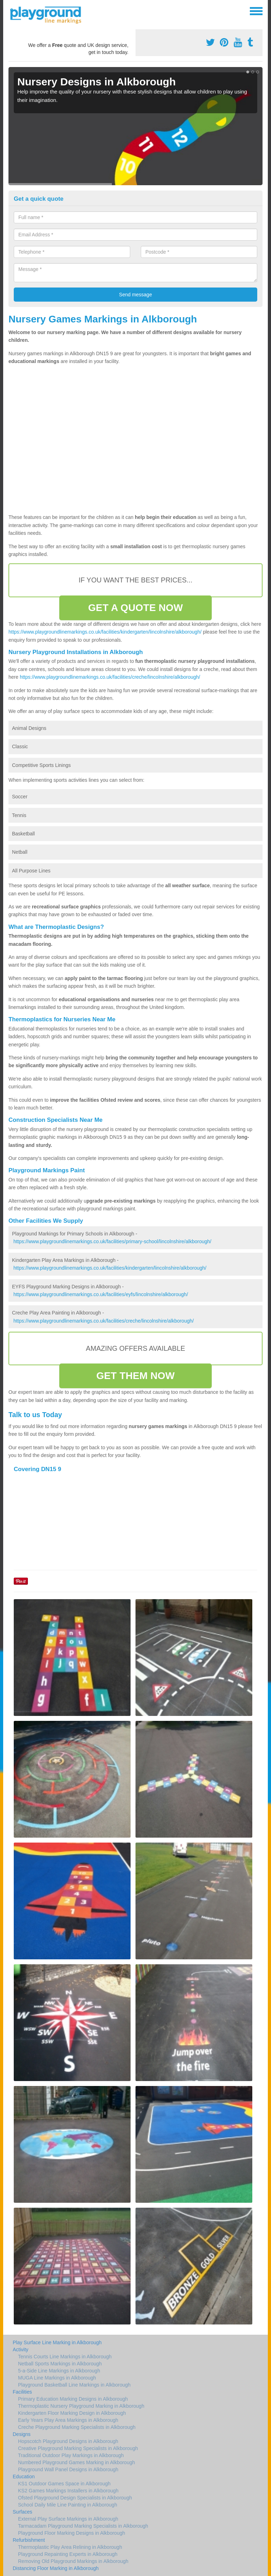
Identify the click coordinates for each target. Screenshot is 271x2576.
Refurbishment (29, 2540)
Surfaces (22, 2512)
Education (24, 2476)
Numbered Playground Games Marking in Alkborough (76, 2462)
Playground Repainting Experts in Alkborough (68, 2554)
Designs (22, 2434)
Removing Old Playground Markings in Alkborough (73, 2561)
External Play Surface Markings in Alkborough (68, 2519)
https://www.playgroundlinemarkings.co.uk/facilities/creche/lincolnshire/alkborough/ (110, 677)
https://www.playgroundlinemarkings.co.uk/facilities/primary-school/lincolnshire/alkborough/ (112, 1241)
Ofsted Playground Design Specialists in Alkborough (75, 2498)
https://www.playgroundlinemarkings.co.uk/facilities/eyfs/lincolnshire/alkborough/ (100, 1294)
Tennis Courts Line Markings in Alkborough (65, 2356)
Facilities (22, 2392)
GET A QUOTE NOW (135, 607)
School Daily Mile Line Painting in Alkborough (67, 2505)
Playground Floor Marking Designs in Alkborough (71, 2533)
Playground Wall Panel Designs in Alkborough (68, 2469)
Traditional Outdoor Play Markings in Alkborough (71, 2455)
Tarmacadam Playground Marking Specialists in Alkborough (83, 2526)
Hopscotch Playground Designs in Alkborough (68, 2441)
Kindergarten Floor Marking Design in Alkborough (72, 2413)
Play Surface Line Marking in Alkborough (57, 2342)
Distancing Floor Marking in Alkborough (56, 2568)
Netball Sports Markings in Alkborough (60, 2363)
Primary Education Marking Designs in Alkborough (73, 2399)
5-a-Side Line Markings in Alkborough (59, 2371)
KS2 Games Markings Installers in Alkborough (68, 2490)
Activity (20, 2349)
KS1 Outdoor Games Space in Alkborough (64, 2483)
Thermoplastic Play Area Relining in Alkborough (70, 2547)
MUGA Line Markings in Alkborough (57, 2378)
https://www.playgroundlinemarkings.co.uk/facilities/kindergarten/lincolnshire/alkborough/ (104, 632)
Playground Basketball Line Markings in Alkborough (74, 2385)
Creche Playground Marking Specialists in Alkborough (77, 2427)
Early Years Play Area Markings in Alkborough (68, 2420)
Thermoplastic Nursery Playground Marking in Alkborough (81, 2406)
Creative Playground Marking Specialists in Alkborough (78, 2448)
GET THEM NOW (135, 1375)
